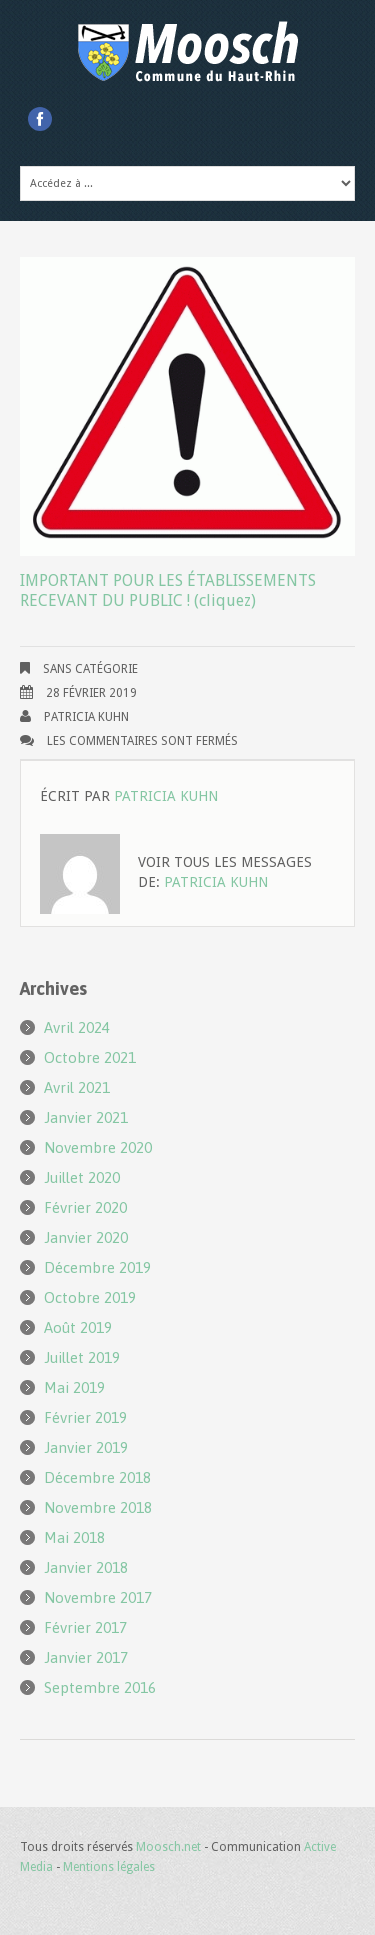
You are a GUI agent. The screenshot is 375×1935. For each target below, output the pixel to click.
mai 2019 (74, 1387)
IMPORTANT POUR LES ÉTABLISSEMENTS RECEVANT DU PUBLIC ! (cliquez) (168, 590)
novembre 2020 (98, 1147)
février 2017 (85, 1627)
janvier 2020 (86, 1237)
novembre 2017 (98, 1597)
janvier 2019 (86, 1447)
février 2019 (85, 1417)
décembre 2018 (97, 1477)
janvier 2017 (86, 1657)
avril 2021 (77, 1087)
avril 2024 (77, 1027)
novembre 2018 (98, 1507)
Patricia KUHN (86, 717)
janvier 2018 (86, 1567)
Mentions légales (109, 1867)
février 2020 (85, 1207)
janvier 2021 (86, 1117)
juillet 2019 (82, 1357)
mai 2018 (74, 1537)
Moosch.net (168, 1847)
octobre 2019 (90, 1297)
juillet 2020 (82, 1177)
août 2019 (78, 1327)
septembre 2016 (100, 1687)
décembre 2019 (97, 1267)
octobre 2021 (90, 1057)
